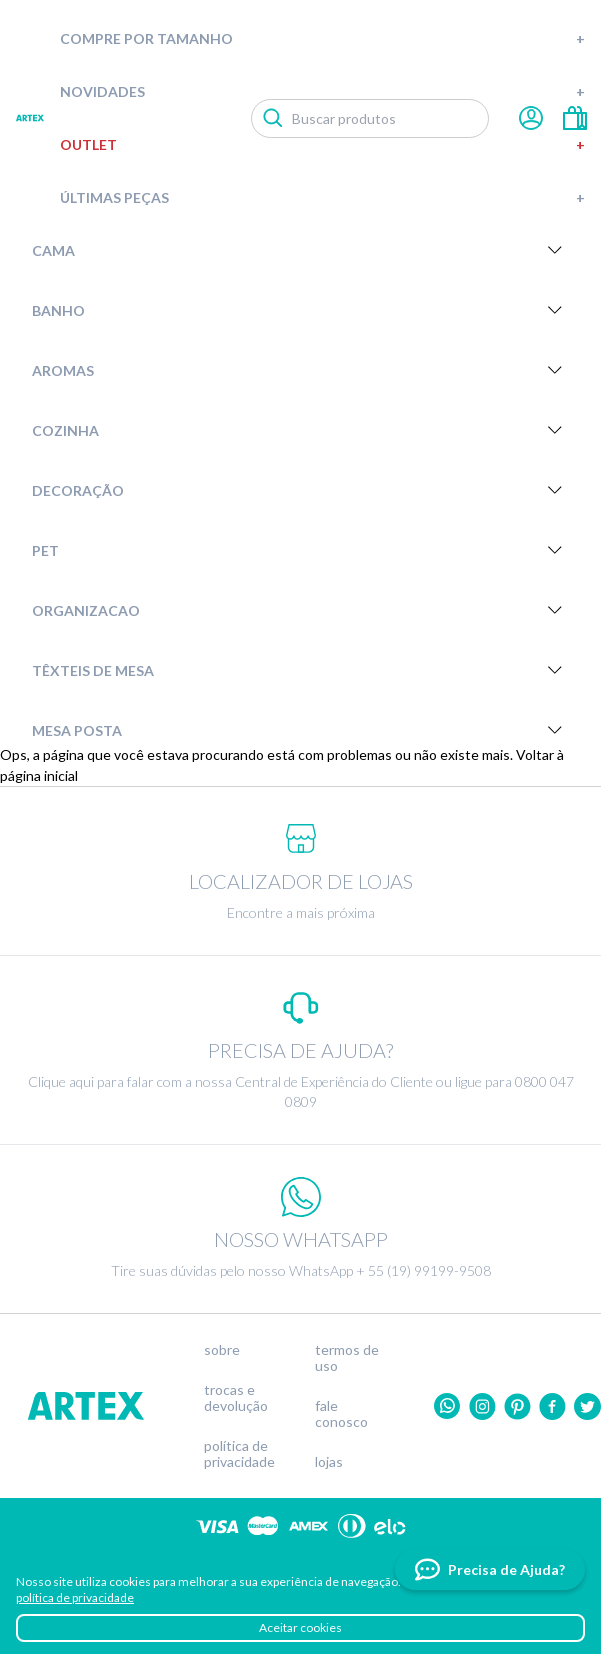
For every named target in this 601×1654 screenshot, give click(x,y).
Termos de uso (347, 1358)
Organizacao (300, 610)
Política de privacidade (239, 1454)
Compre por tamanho (322, 38)
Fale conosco (341, 1414)
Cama (300, 250)
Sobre (222, 1350)
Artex (30, 118)
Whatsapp (447, 1406)
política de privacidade (75, 1597)
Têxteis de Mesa (300, 670)
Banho (300, 310)
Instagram (482, 1406)
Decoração (300, 490)
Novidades (322, 91)
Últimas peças (322, 197)
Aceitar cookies (300, 1627)
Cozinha (300, 430)
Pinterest (517, 1406)
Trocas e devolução (236, 1398)
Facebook (552, 1406)
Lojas (329, 1462)
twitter (587, 1406)
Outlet (322, 144)
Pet (300, 550)
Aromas (300, 370)
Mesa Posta (300, 730)
